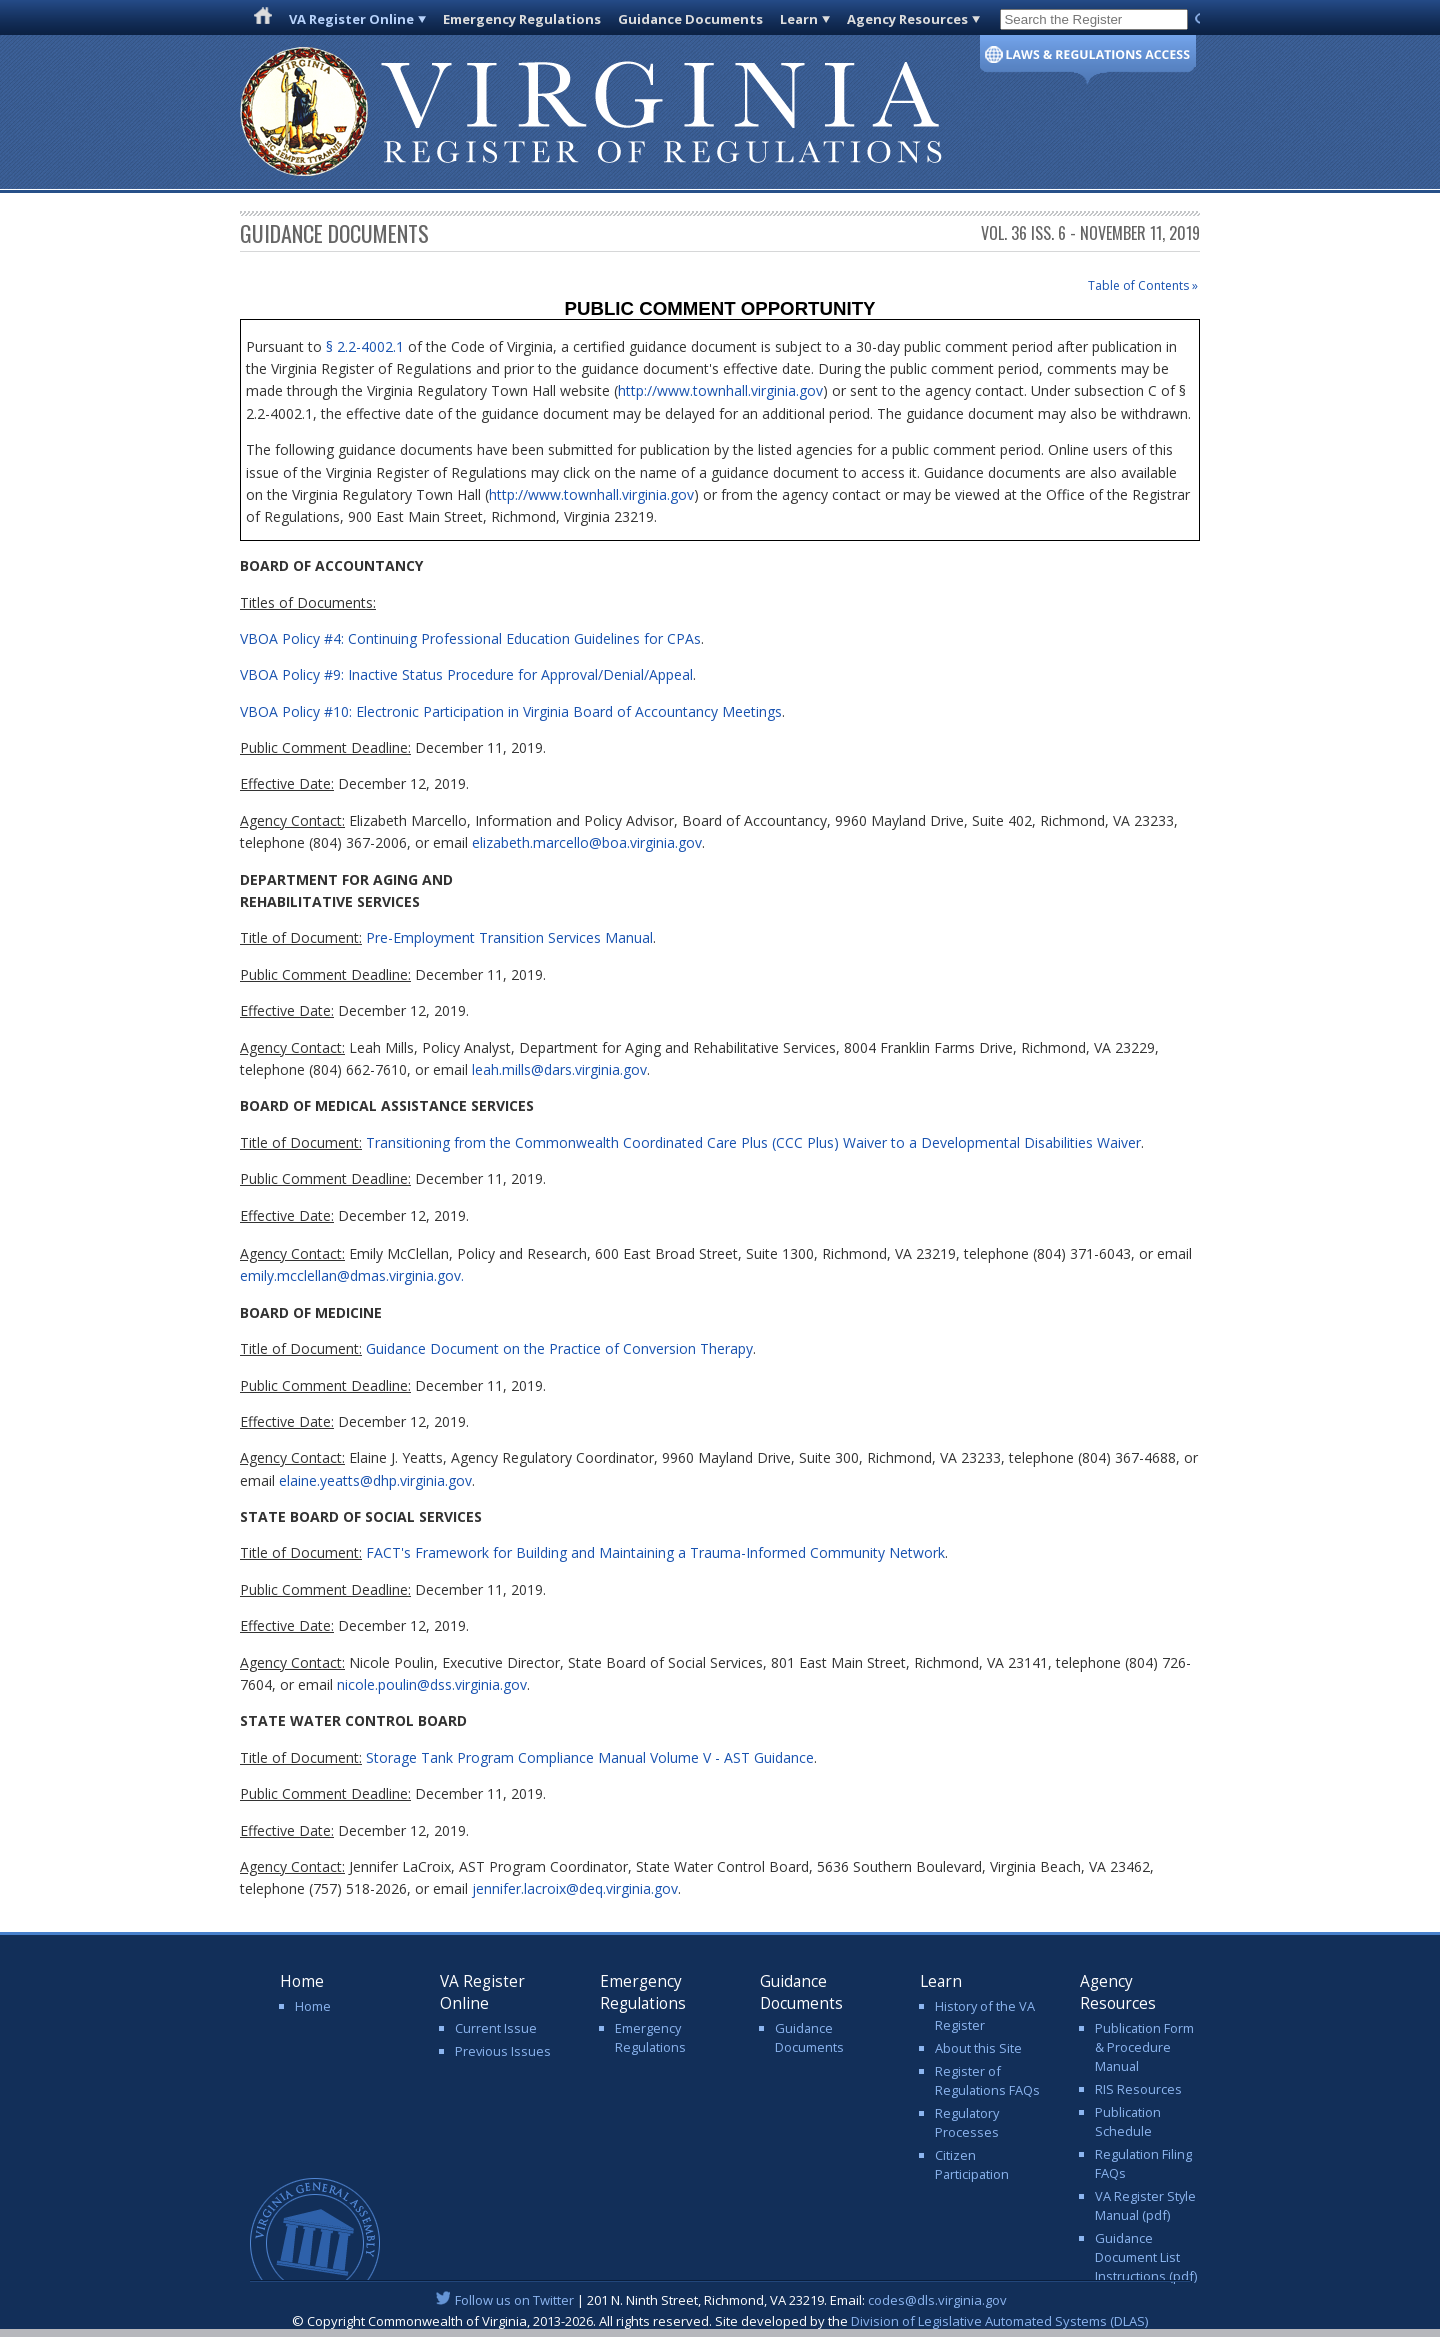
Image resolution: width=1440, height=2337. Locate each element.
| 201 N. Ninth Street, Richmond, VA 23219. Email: (720, 2300)
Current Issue (496, 2028)
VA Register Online (351, 19)
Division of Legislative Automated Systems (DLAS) (999, 2321)
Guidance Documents (690, 19)
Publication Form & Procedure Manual (1144, 2047)
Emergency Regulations (522, 19)
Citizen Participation (972, 2164)
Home (313, 2006)
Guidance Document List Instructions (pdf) (1146, 2257)
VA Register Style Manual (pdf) (1145, 2205)
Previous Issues (503, 2051)
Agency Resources (907, 19)
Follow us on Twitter (514, 2300)
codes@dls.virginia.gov (937, 2300)
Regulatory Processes (967, 2122)
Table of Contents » (1143, 285)
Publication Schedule (1128, 2121)
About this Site (978, 2048)
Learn (799, 19)
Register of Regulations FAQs (987, 2080)
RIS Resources (1138, 2089)
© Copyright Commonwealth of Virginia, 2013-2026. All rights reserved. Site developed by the (720, 2321)
